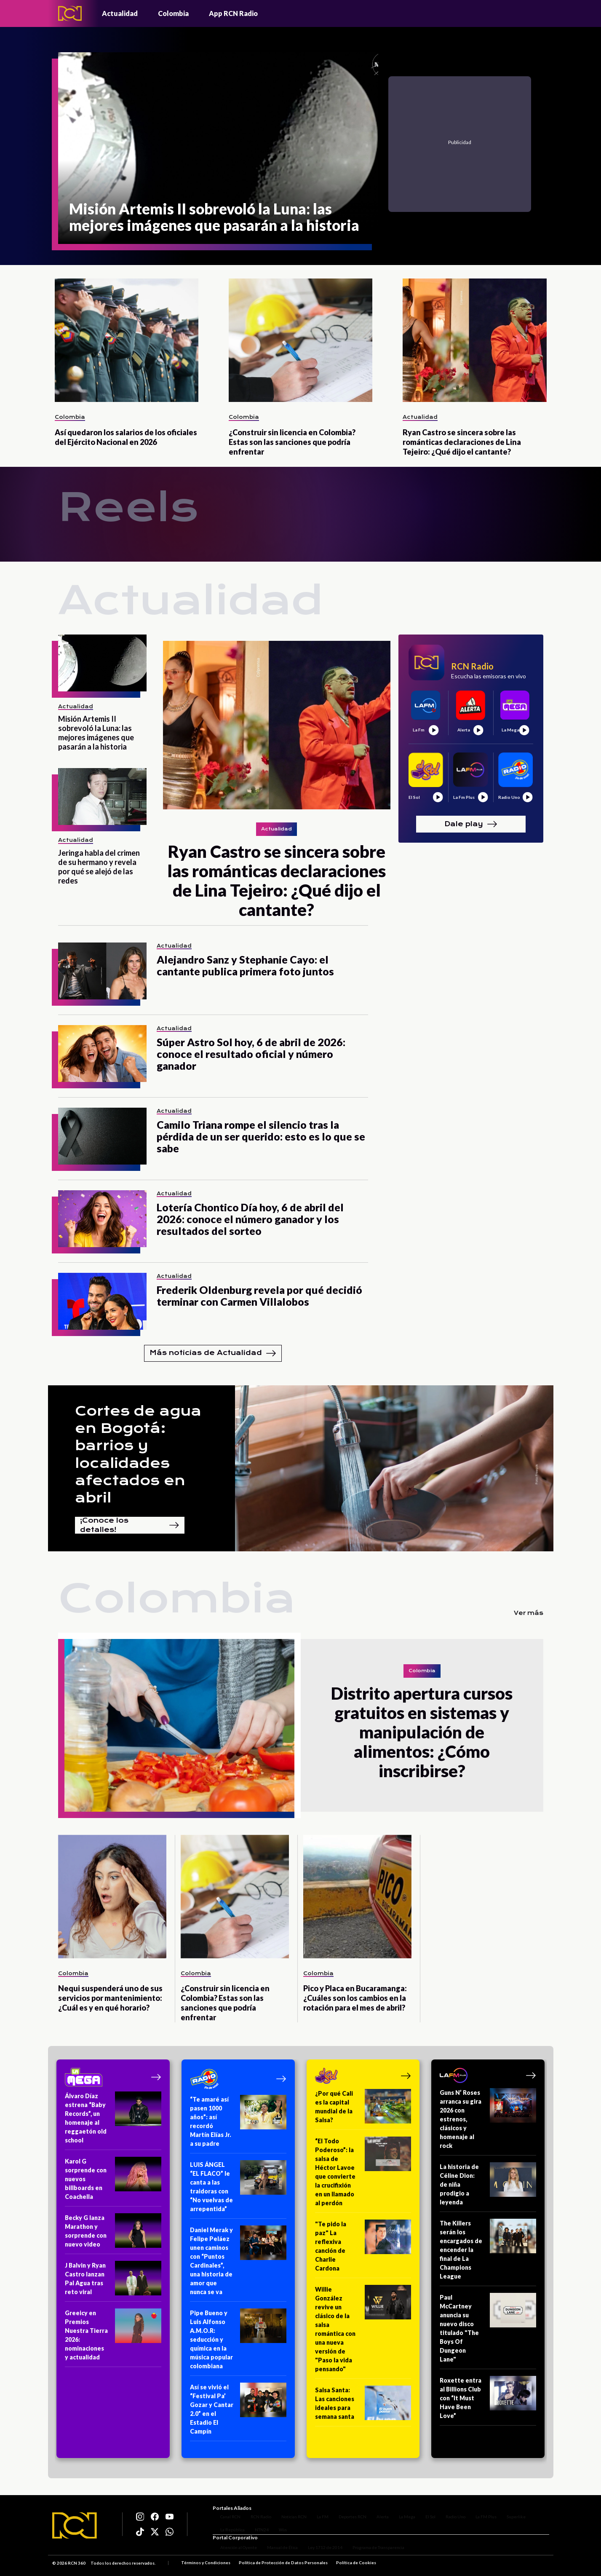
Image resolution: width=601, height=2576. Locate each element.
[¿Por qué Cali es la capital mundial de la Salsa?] (363, 2109)
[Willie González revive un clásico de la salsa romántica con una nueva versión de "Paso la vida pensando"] (363, 2332)
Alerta (375, 2511)
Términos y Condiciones (205, 2565)
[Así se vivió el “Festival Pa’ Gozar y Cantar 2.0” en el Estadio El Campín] (238, 2412)
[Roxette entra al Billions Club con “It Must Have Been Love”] (488, 2401)
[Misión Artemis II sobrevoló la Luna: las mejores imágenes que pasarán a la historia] (218, 148)
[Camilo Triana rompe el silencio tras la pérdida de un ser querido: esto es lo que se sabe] (102, 1136)
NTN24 (254, 2524)
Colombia (173, 13)
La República (225, 2524)
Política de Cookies (356, 2565)
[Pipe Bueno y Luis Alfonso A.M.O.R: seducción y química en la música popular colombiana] (238, 2342)
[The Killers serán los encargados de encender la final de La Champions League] (488, 2252)
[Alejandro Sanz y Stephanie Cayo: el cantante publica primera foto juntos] (102, 971)
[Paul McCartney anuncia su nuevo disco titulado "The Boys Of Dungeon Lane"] (488, 2331)
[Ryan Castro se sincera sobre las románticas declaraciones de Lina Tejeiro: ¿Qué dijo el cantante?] (474, 340)
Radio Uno (448, 2511)
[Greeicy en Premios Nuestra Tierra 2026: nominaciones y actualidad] (113, 2337)
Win (275, 2524)
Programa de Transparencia (371, 2549)
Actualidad (120, 13)
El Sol (423, 2511)
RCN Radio (253, 2511)
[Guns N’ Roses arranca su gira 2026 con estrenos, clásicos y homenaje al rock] (488, 2122)
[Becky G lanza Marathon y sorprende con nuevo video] (113, 2233)
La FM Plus (478, 2511)
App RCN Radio (233, 13)
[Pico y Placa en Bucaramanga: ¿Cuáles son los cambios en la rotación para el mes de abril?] (357, 1896)
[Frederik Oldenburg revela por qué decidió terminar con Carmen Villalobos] (102, 1301)
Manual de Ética (274, 2549)
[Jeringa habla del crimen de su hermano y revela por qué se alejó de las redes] (102, 796)
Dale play (470, 824)
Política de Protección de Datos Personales (283, 2565)
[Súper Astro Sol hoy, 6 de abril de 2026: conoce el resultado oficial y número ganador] (102, 1053)
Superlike (508, 2511)
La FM (315, 2511)
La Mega (399, 2511)
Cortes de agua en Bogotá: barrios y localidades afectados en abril (138, 1454)
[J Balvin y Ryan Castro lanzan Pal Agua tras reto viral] (113, 2281)
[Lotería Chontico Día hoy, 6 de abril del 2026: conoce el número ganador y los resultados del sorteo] (102, 1218)
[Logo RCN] (74, 2527)
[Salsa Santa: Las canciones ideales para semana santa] (363, 2406)
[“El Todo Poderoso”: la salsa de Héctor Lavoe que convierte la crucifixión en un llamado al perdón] (363, 2175)
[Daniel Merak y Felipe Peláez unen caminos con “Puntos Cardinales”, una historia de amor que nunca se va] (238, 2263)
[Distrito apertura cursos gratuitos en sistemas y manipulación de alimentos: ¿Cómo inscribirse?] (179, 1725)
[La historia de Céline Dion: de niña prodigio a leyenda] (488, 2187)
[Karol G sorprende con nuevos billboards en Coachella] (113, 2181)
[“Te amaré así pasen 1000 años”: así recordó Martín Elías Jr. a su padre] (238, 2124)
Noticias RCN (286, 2511)
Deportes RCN (345, 2511)
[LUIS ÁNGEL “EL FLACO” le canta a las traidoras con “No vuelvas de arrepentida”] (238, 2189)
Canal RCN (223, 2511)
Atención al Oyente (231, 2549)
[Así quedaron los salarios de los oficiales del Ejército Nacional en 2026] (126, 340)
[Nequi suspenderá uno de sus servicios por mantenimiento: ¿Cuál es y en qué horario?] (112, 1896)
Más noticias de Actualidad (213, 1353)
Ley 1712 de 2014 (317, 2549)
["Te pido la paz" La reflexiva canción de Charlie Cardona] (363, 2249)
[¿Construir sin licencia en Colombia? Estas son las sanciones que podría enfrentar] (300, 340)
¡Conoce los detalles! (129, 1525)
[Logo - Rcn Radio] (70, 13)
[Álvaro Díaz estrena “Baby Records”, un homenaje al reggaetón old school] (113, 2120)
